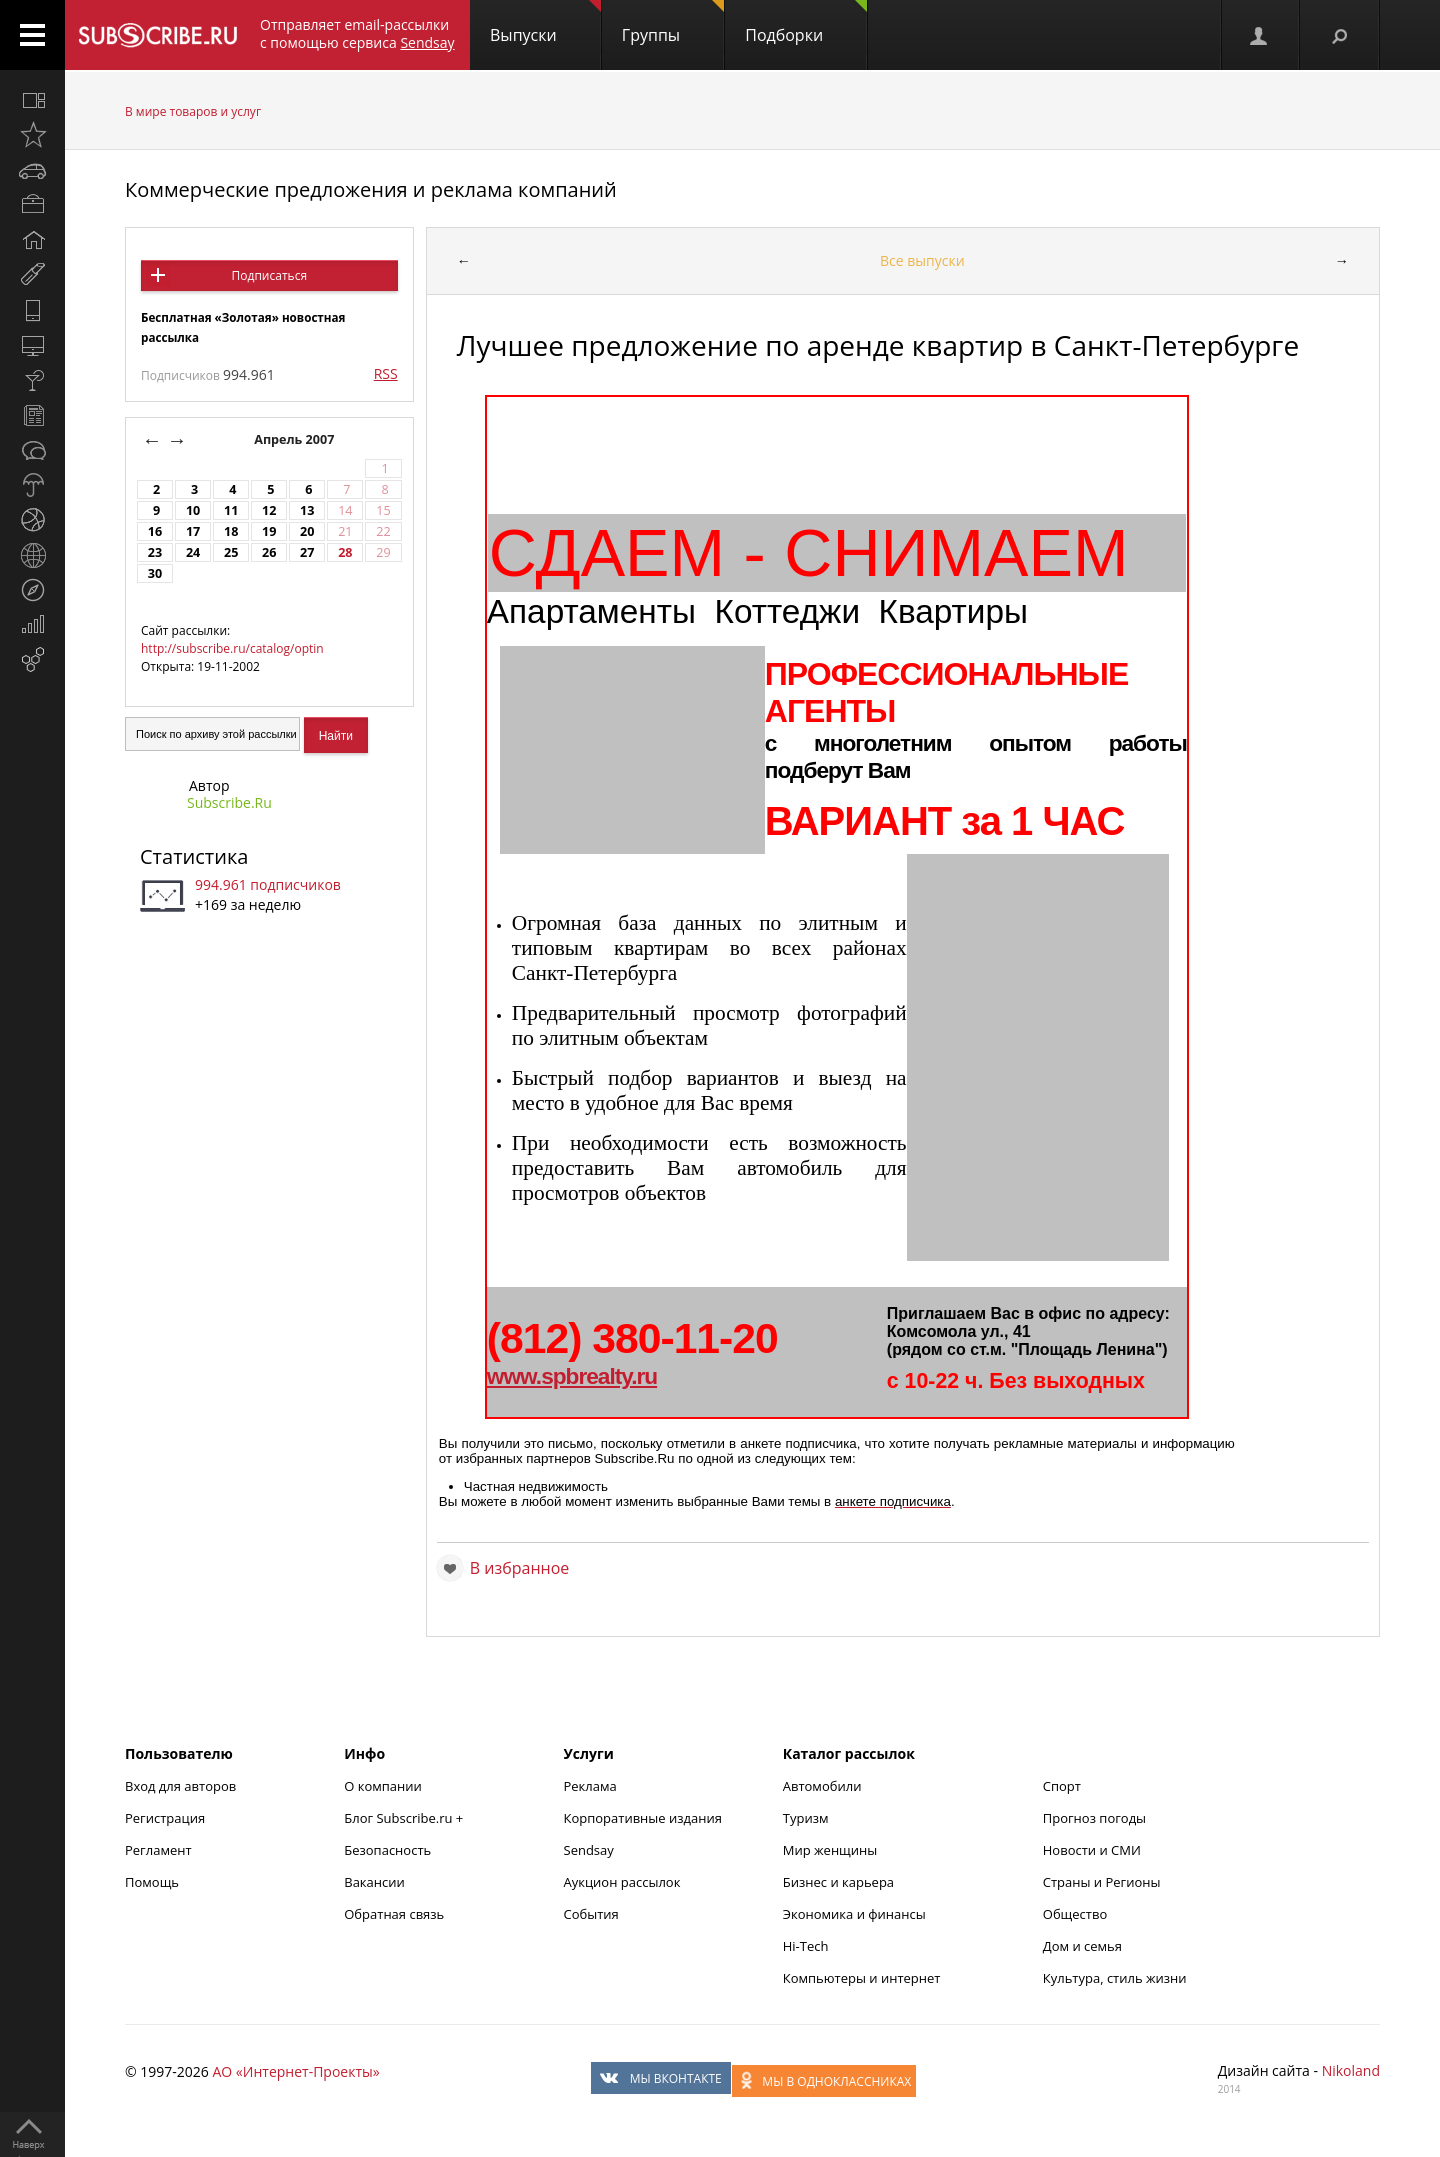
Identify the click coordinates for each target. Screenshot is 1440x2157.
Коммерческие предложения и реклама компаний (371, 189)
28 (345, 552)
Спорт (1062, 1786)
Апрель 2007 (296, 439)
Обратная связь (394, 1914)
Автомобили (822, 1786)
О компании (383, 1786)
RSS (386, 373)
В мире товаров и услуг (193, 111)
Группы (673, 23)
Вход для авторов (180, 1786)
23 (155, 552)
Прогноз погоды (1094, 1818)
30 (155, 573)
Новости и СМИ (1092, 1850)
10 (193, 510)
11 (231, 510)
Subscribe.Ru (229, 802)
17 (193, 531)
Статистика (194, 856)
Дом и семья (1082, 1946)
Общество (1075, 1914)
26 (269, 552)
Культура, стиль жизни (1115, 1978)
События (591, 1914)
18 (231, 531)
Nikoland (1351, 2070)
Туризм (806, 1818)
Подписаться (269, 275)
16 (155, 531)
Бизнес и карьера (838, 1882)
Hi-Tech (806, 1946)
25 (231, 552)
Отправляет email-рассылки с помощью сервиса (357, 33)
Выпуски (545, 23)
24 (193, 552)
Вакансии (374, 1882)
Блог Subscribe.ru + (405, 1818)
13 (307, 510)
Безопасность (387, 1850)
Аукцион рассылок (622, 1882)
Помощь (152, 1882)
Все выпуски (922, 260)
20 (307, 531)
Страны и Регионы (1102, 1882)
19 (269, 531)
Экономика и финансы (854, 1914)
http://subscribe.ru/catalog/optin (232, 648)
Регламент (158, 1850)
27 (307, 552)
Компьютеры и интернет (862, 1978)
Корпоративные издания (643, 1818)
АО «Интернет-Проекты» (295, 2071)
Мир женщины (830, 1850)
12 (269, 510)
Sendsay (589, 1850)
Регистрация (165, 1818)
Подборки (806, 23)
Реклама (590, 1786)
